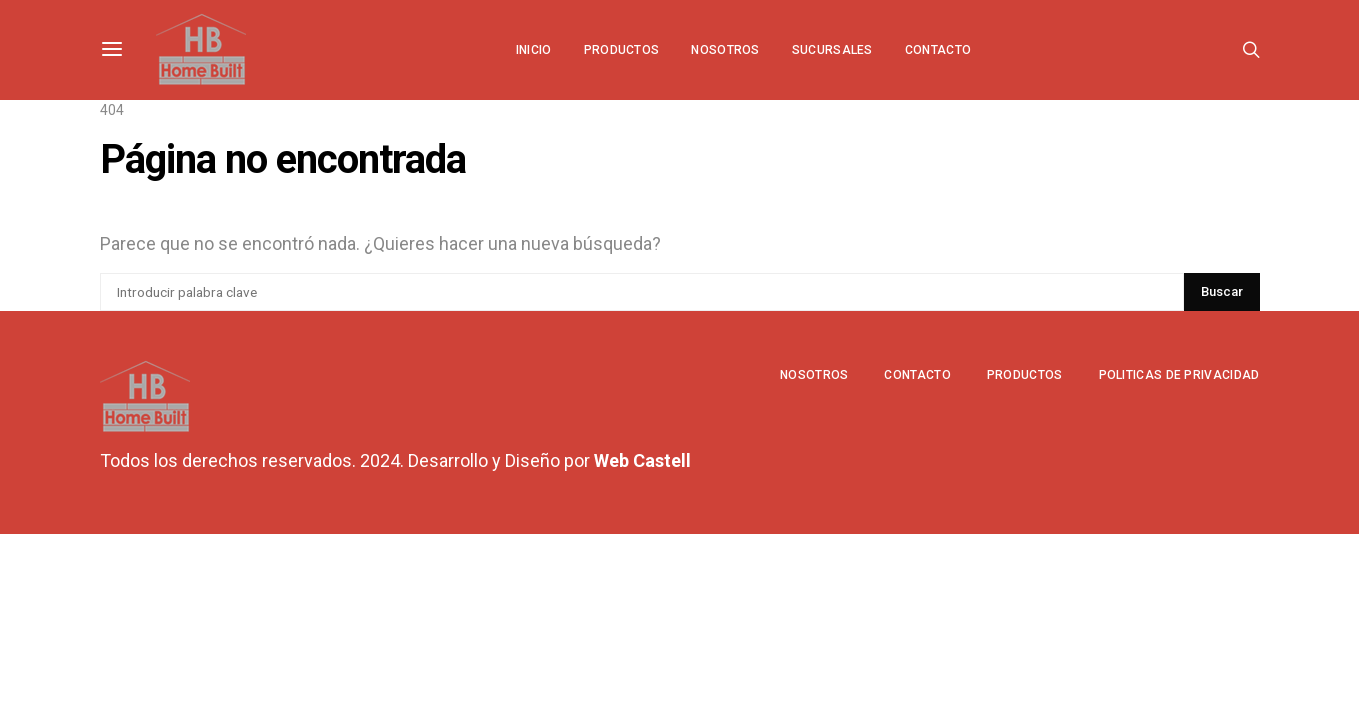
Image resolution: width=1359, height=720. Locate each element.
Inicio (534, 50)
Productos (622, 50)
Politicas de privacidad (1179, 375)
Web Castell (642, 460)
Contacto (938, 50)
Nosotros (725, 50)
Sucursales (832, 50)
